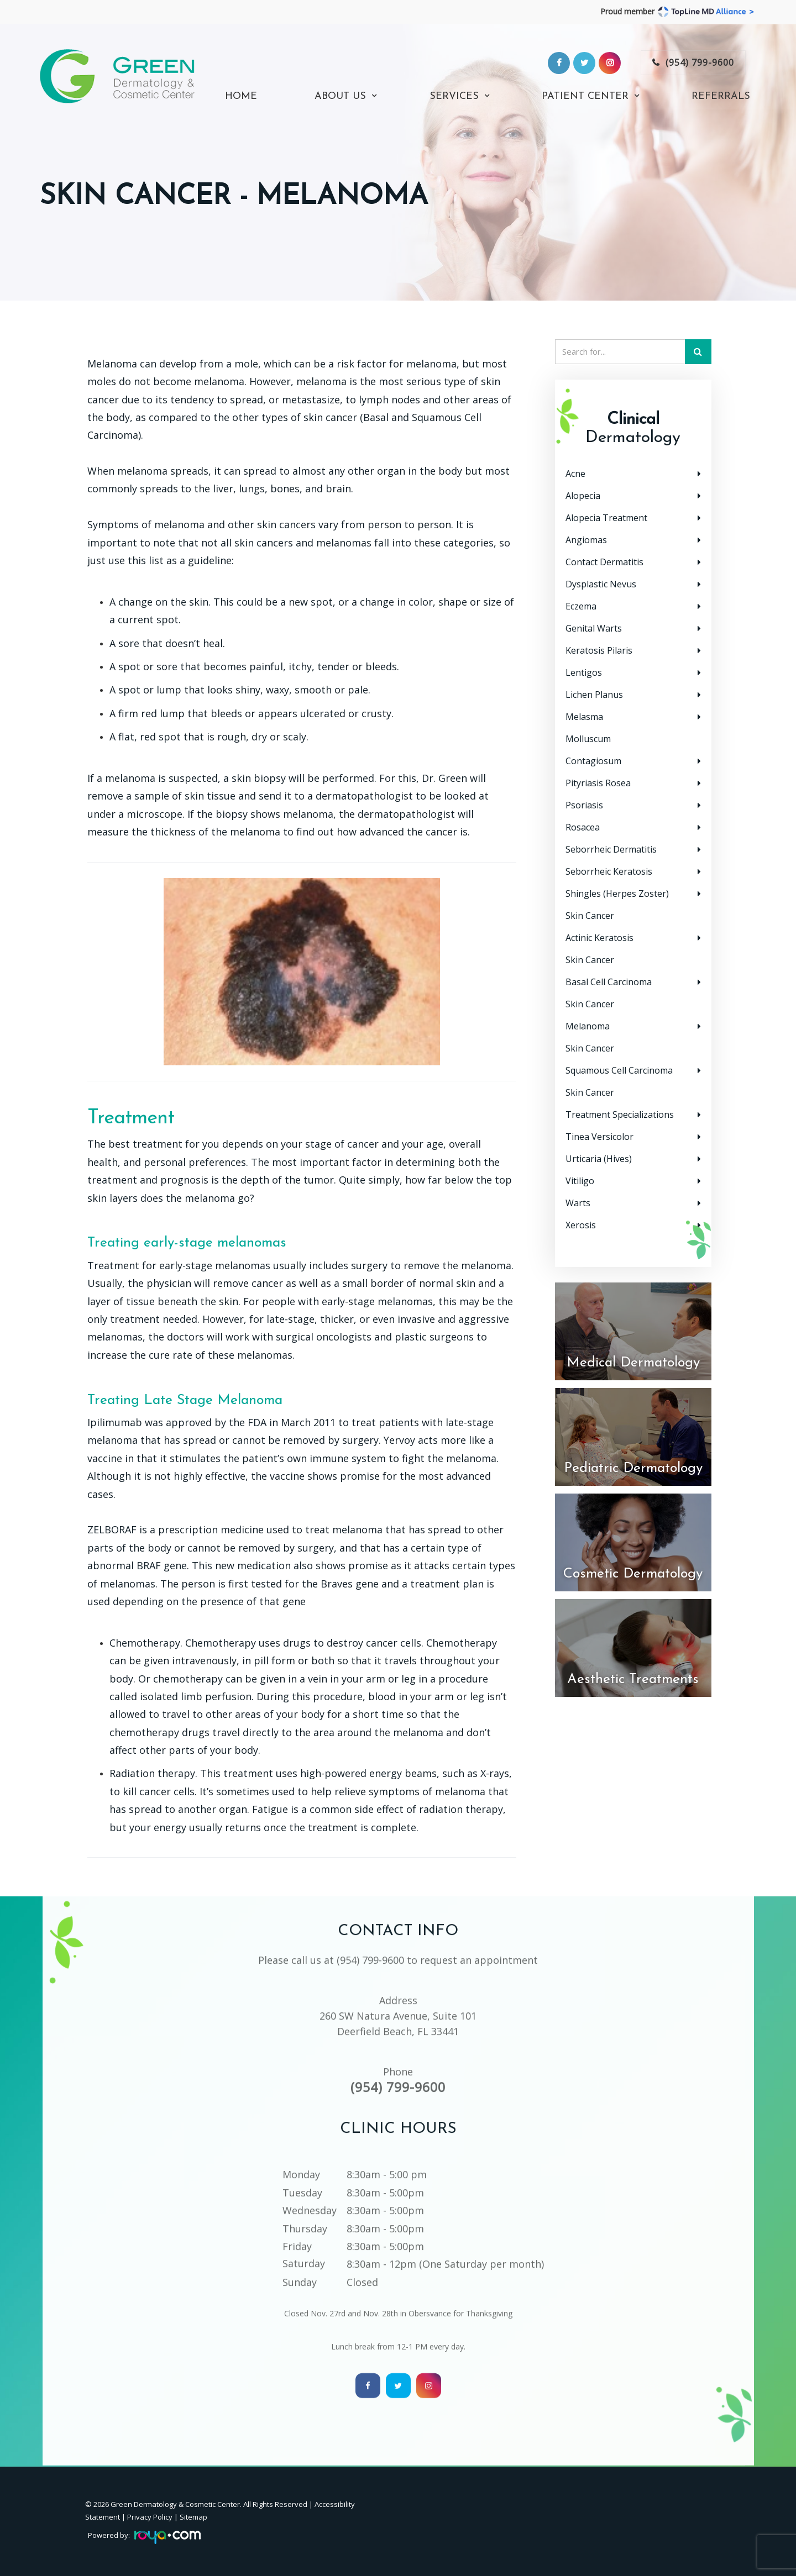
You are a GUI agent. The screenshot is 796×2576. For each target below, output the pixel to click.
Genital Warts (593, 628)
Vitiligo (579, 1181)
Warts (577, 1203)
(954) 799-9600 (700, 62)
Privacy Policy (149, 2517)
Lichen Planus (594, 694)
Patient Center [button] (585, 97)
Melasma (584, 717)
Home (241, 97)
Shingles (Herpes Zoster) (617, 893)
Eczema (580, 606)
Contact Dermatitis (604, 562)
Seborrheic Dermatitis (611, 849)
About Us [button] (340, 97)
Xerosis (580, 1225)
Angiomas (586, 540)
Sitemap (193, 2517)
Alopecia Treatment (606, 518)
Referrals (721, 97)
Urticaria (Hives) (598, 1159)
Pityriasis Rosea (598, 783)
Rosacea (582, 827)
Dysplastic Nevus (600, 584)
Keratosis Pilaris (598, 650)
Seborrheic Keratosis (608, 871)
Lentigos (583, 672)
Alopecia (582, 496)
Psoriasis (584, 805)
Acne (575, 473)
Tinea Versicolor (599, 1137)
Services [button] (454, 97)
